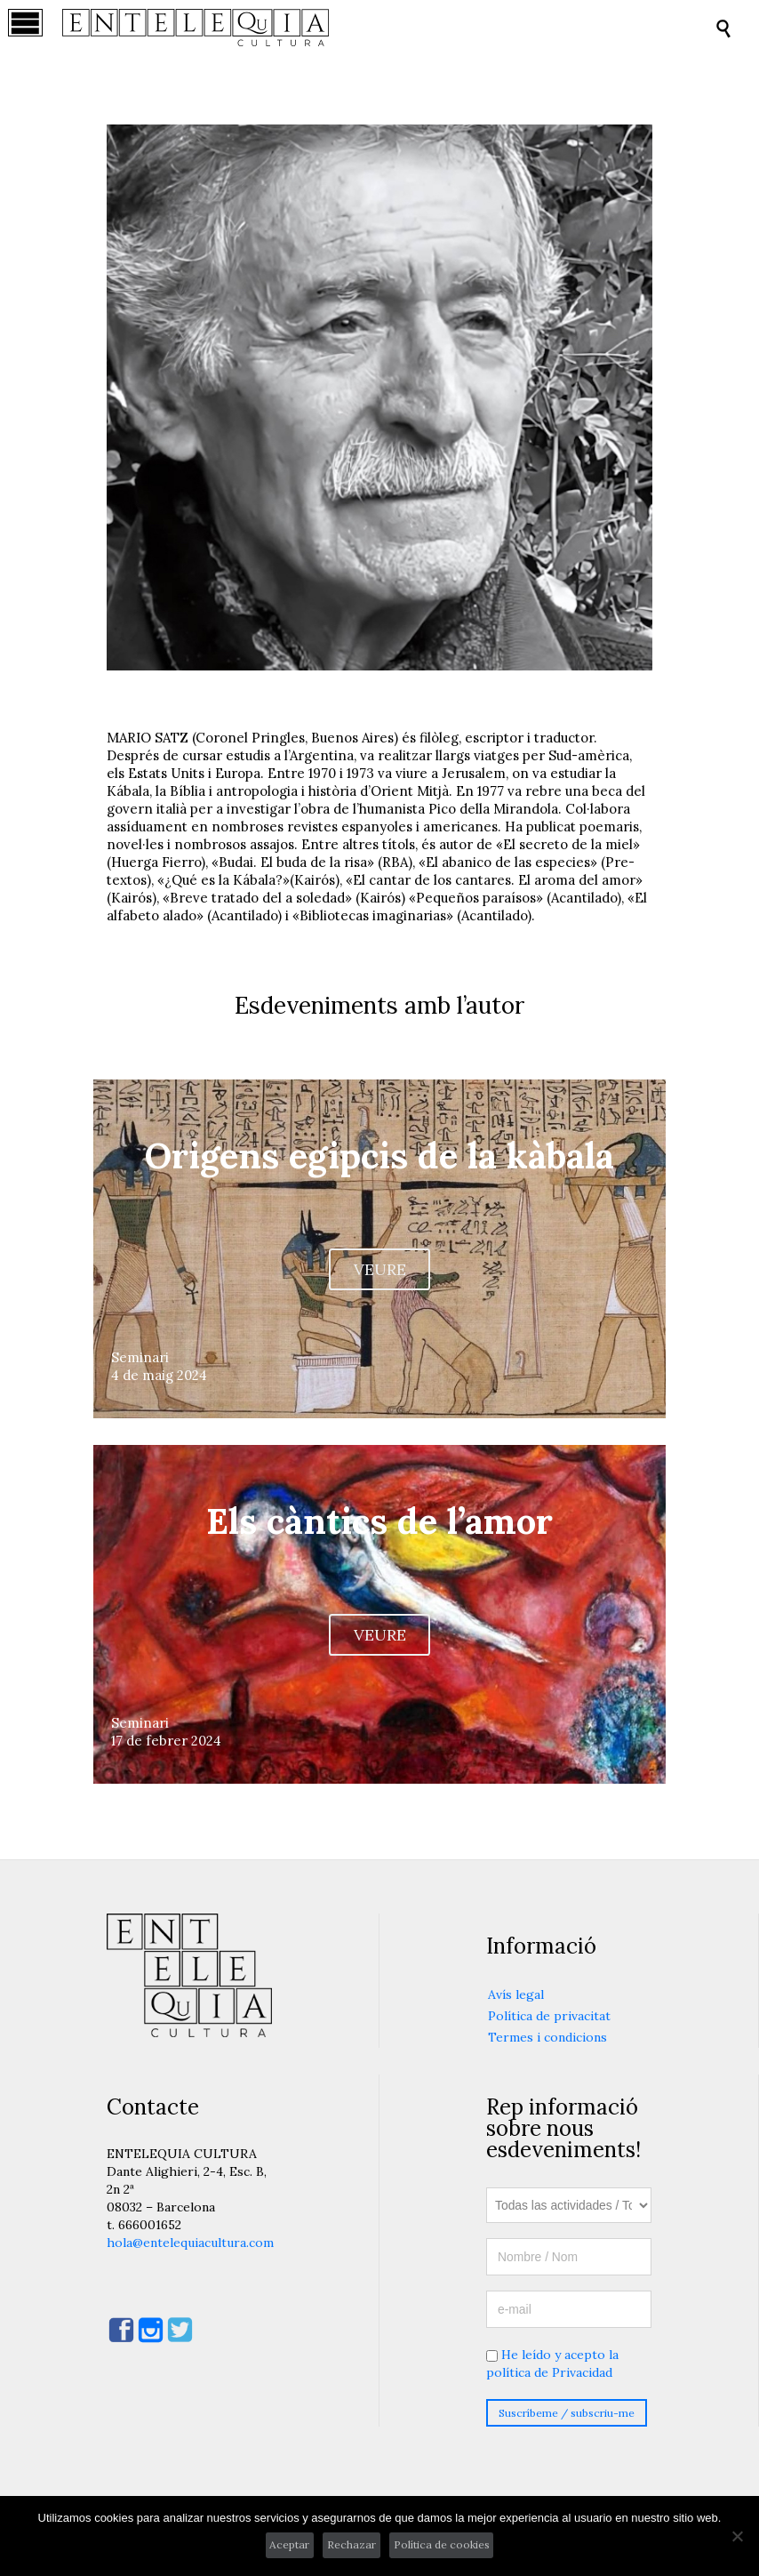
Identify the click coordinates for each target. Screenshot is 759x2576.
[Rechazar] (737, 2536)
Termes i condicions (547, 2037)
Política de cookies (442, 2544)
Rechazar (351, 2544)
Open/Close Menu (33, 28)
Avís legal (516, 1994)
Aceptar (289, 2544)
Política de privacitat (549, 2016)
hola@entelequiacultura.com (190, 2243)
